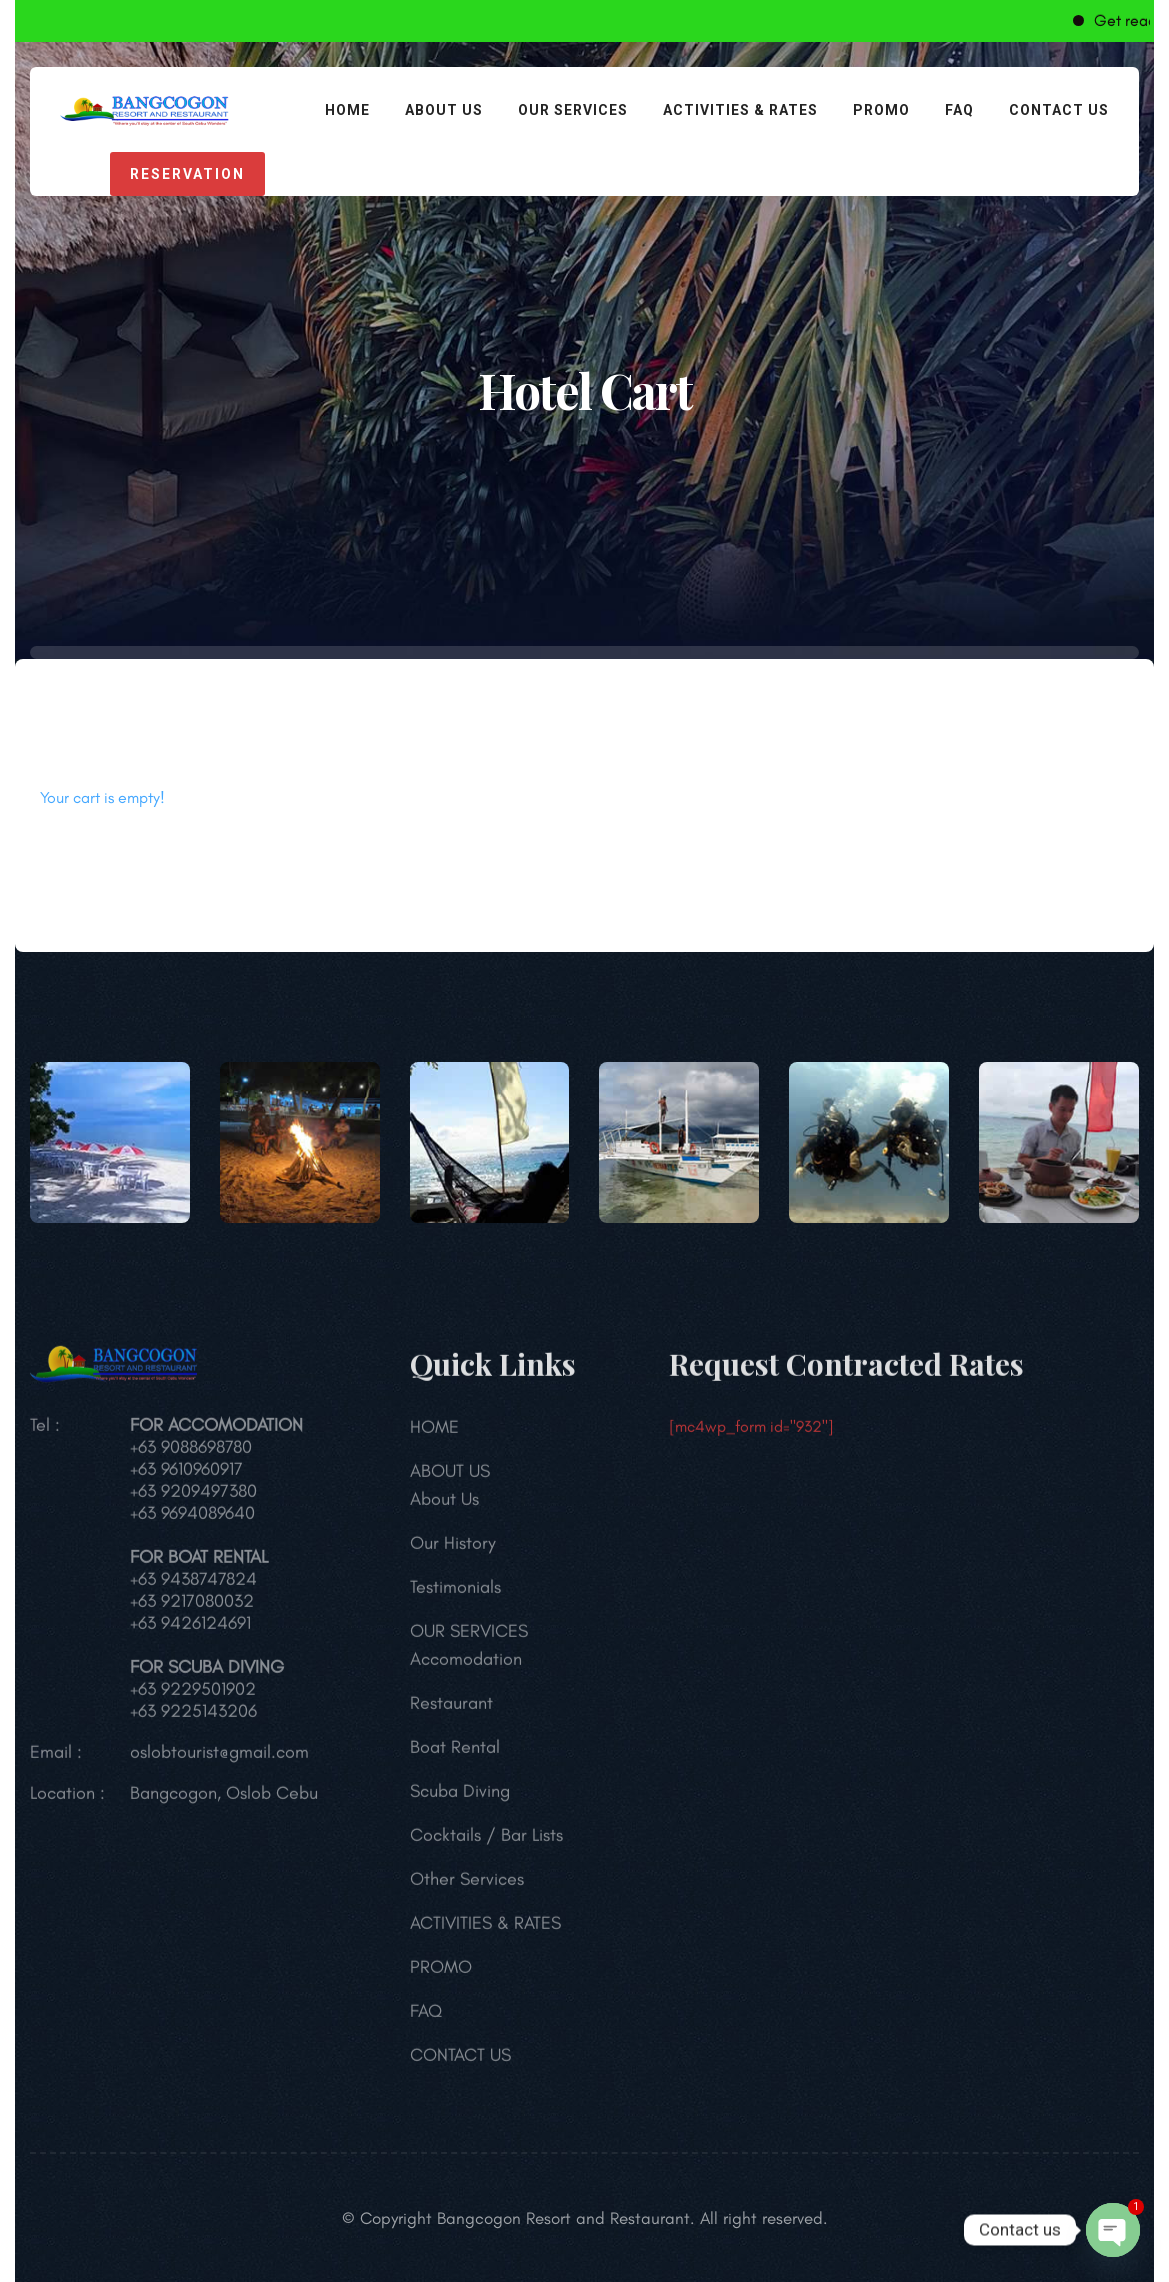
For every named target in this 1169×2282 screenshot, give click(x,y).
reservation (187, 174)
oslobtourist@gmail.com (219, 1760)
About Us (444, 1507)
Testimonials (455, 1595)
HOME (347, 110)
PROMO (881, 110)
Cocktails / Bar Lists (486, 1843)
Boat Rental (455, 1755)
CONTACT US (1059, 110)
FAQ (959, 110)
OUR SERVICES (573, 110)
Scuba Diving (460, 1799)
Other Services (467, 1887)
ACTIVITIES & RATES (740, 110)
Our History (453, 1551)
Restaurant (451, 1711)
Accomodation (466, 1667)
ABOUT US (444, 110)
